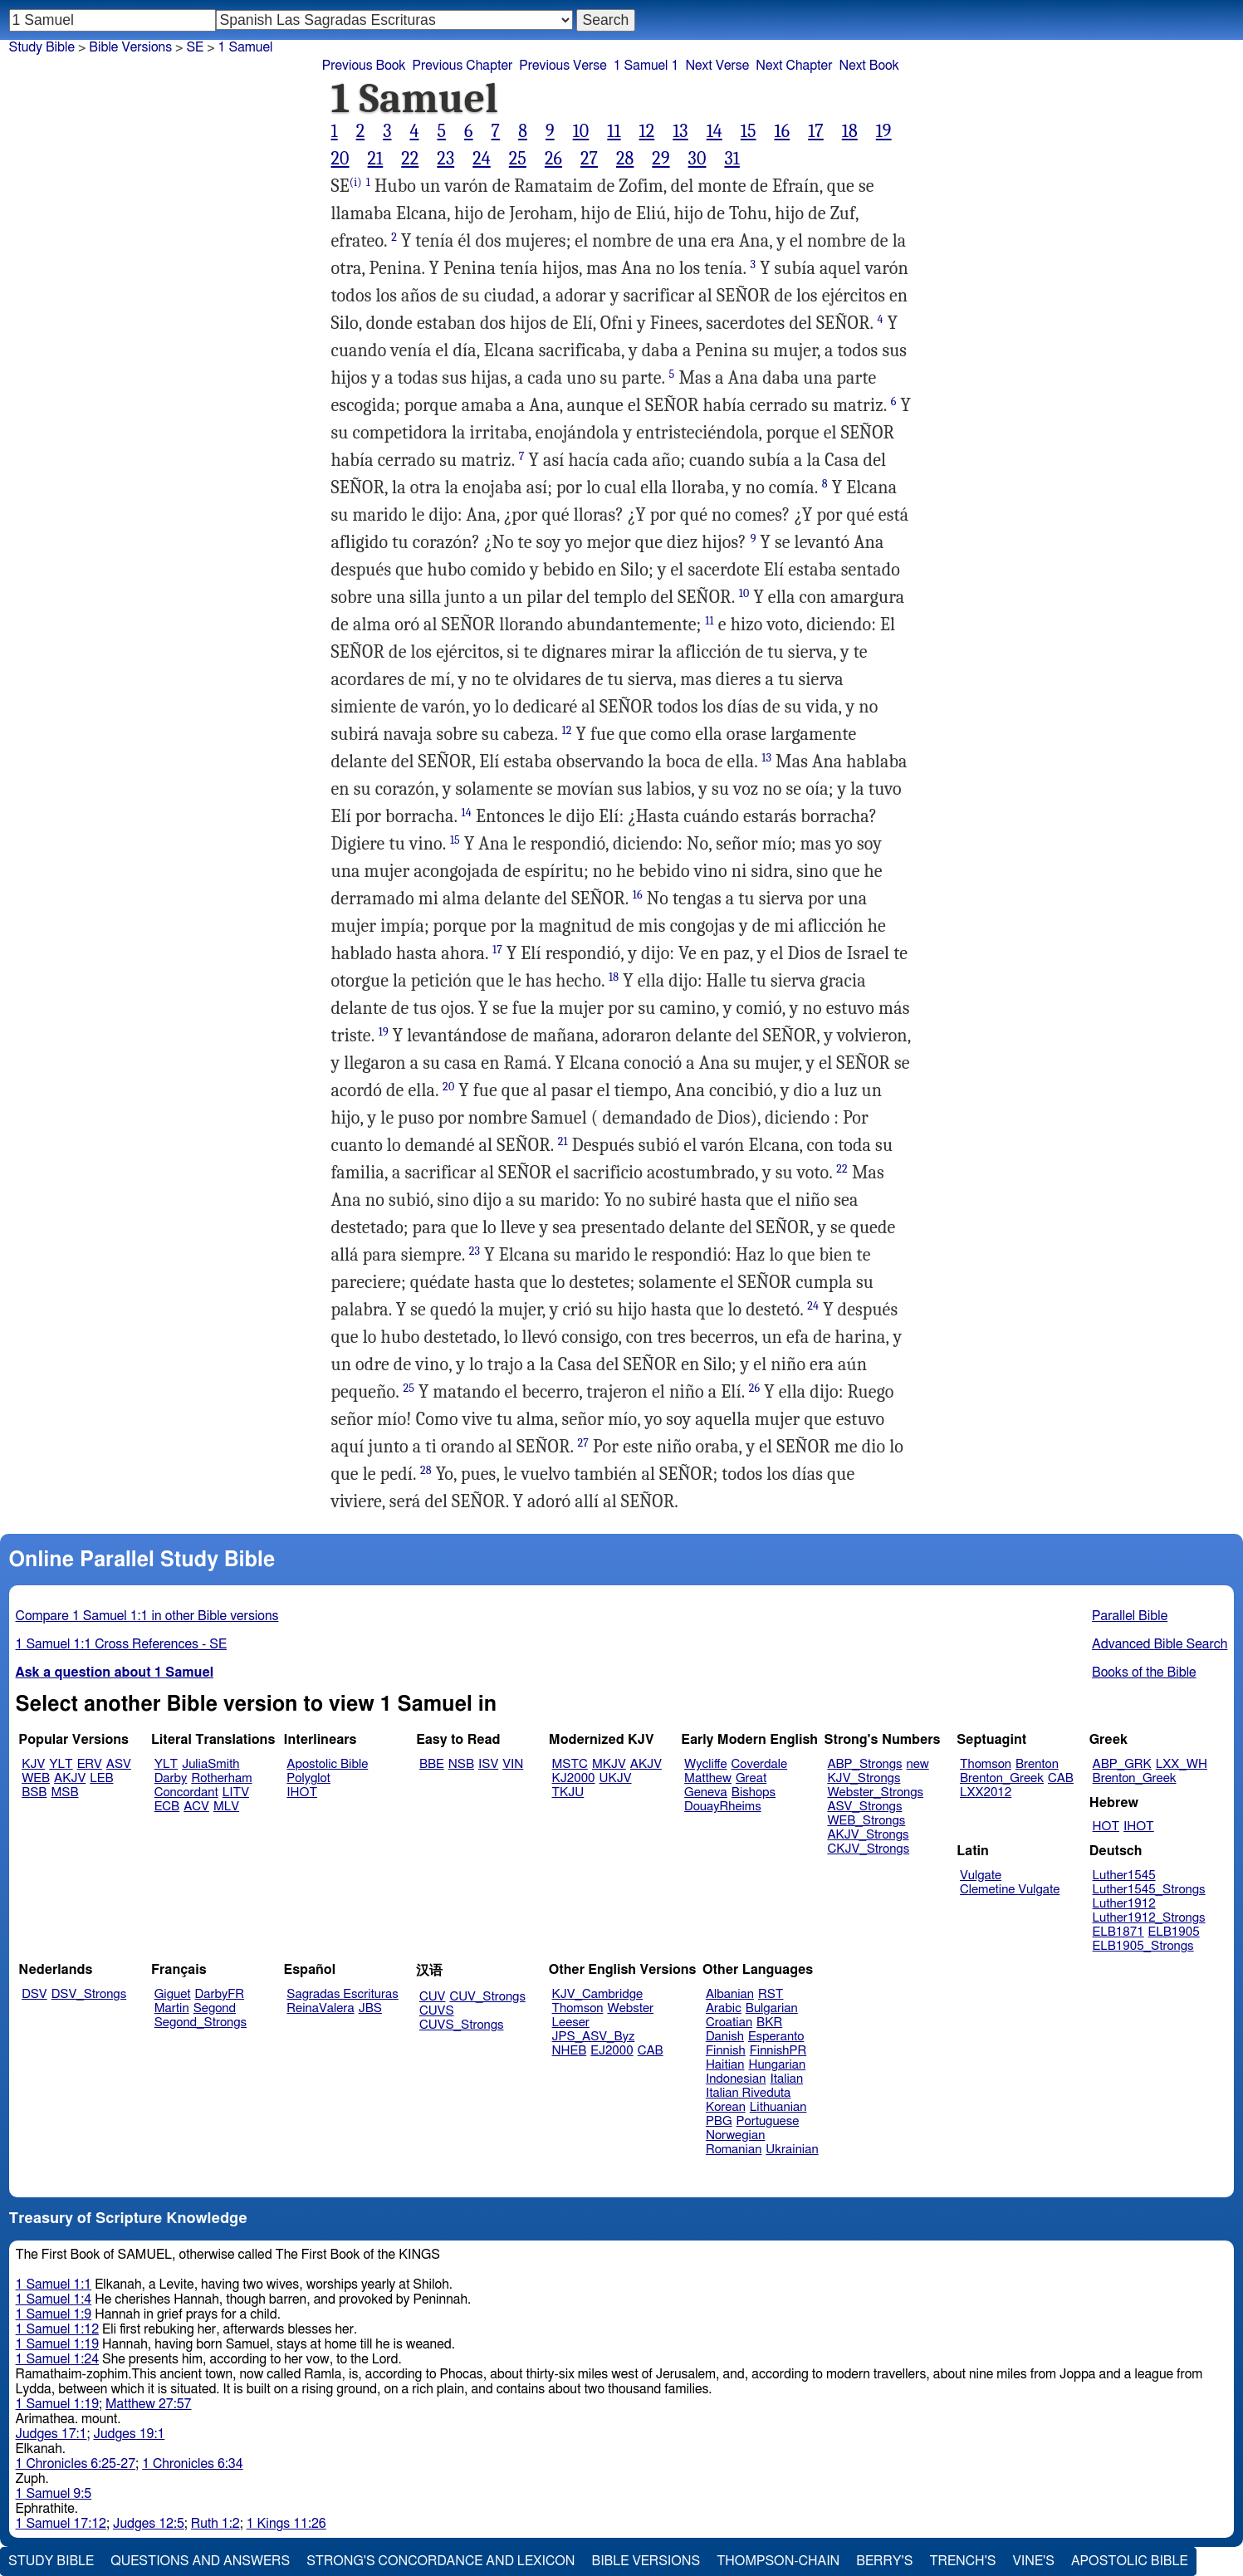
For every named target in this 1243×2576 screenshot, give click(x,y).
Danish (725, 2036)
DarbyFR (220, 1994)
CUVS (436, 2011)
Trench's (962, 2561)
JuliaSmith (210, 1764)
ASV (118, 1764)
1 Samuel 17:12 (61, 2523)
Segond (214, 2008)
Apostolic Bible (1129, 2561)
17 (816, 131)
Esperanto (776, 2036)
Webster (630, 2008)
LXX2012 (985, 1792)
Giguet (172, 1994)
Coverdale (760, 1764)
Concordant (186, 1792)
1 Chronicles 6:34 (192, 2464)
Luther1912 (1124, 1904)
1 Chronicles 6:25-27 (76, 2464)
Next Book (868, 65)
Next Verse (717, 65)
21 (376, 158)
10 (581, 131)
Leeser (571, 2022)
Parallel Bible (1129, 1616)
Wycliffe (705, 1764)
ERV (89, 1764)
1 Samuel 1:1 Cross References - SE (122, 1644)
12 (647, 131)
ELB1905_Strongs (1143, 1946)
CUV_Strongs (487, 1997)
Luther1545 (1124, 1875)
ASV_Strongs (864, 1806)
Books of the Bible (1144, 1672)
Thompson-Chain (778, 2561)
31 (731, 158)
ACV (196, 1806)
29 (660, 158)
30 (697, 158)
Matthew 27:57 (148, 2404)
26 (553, 158)
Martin (171, 2008)
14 (714, 131)
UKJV (615, 1778)
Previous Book (364, 65)
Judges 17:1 (51, 2434)
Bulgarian (772, 2008)
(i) (356, 182)
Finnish (726, 2051)
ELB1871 (1118, 1932)
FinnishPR (778, 2051)
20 (340, 158)
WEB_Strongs (866, 1820)
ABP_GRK (1122, 1764)
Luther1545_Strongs (1149, 1889)
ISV (488, 1764)
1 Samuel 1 (646, 65)
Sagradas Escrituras (342, 1994)
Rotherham (221, 1778)
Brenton (1037, 1764)
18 (850, 131)
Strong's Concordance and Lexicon (440, 2561)
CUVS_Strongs (461, 2025)
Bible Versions (130, 47)
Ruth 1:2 (215, 2523)
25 (517, 158)
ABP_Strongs (864, 1764)
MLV (226, 1806)
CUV (432, 1997)
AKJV (70, 1778)
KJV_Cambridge (598, 1994)
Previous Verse (562, 65)
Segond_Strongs (200, 2022)
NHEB (569, 2051)
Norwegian (735, 2135)
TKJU (568, 1792)
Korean (726, 2107)
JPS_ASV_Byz (593, 2036)
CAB (1061, 1778)
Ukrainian (792, 2149)
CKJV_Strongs (868, 1849)
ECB (166, 1806)
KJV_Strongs (863, 1778)
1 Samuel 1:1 (54, 2284)
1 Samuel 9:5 (54, 2493)
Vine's (1034, 2561)
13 (680, 131)
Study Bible (42, 47)
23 (445, 158)
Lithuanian (778, 2107)
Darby (171, 1778)
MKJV (609, 1764)
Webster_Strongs (875, 1792)
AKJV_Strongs (867, 1835)
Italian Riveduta (748, 2093)
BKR (769, 2022)
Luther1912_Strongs (1149, 1918)
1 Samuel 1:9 (54, 2314)
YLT (60, 1764)
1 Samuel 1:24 (57, 2359)
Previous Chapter (463, 65)
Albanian (730, 1994)
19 (884, 131)
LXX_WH (1181, 1764)
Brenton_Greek (1002, 1778)
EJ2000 (611, 2051)
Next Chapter (794, 65)
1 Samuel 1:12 (57, 2329)
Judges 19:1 (128, 2434)
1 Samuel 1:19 (57, 2344)
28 (625, 158)
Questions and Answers (200, 2561)
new (918, 1764)
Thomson (985, 1764)
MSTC (570, 1764)
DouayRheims (722, 1806)
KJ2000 (573, 1778)
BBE (431, 1764)
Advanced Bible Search (1159, 1644)
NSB (461, 1764)
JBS (370, 2008)
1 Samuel (245, 47)
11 (613, 131)
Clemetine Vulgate (1009, 1889)
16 (782, 131)
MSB (64, 1792)
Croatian (729, 2022)
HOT (1106, 1826)
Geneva (705, 1792)
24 (481, 158)
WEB (36, 1778)
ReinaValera (320, 2008)
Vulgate (980, 1875)
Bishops (754, 1792)
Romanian (733, 2149)
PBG (719, 2121)
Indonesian (736, 2079)
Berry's (884, 2561)
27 (589, 158)
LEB (101, 1778)
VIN (512, 1764)
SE (194, 47)
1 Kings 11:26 (286, 2523)
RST (771, 1994)
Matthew (708, 1778)
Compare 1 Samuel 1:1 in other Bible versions (147, 1616)
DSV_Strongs (89, 1994)
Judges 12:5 (148, 2523)
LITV (236, 1792)
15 (748, 131)
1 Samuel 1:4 (54, 2299)
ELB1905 (1174, 1932)
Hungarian (777, 2065)
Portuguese (768, 2121)
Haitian (725, 2065)
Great (751, 1778)
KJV (33, 1764)
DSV (34, 1994)
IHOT (301, 1792)
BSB (34, 1792)
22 (409, 158)
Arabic (723, 2008)
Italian (786, 2079)
